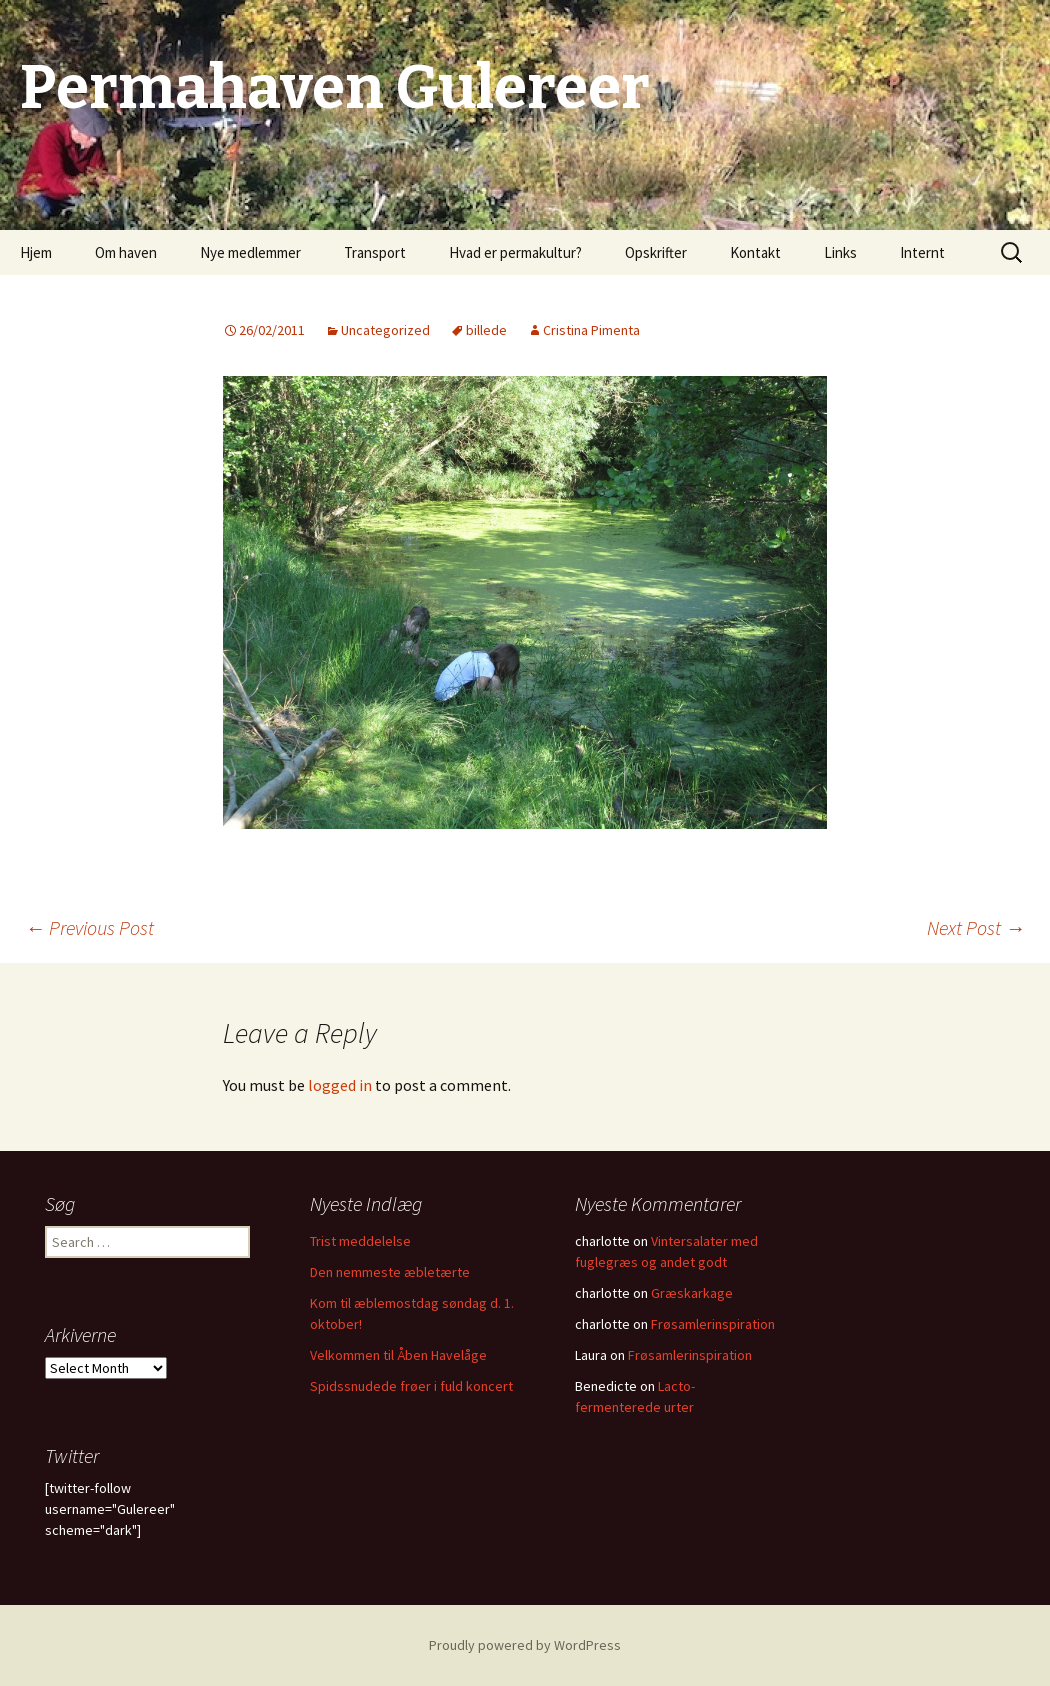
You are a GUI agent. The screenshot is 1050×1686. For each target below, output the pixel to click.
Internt (922, 252)
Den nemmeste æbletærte (390, 1272)
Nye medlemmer (250, 252)
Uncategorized (385, 330)
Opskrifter (656, 252)
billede (486, 330)
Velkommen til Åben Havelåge (398, 1355)
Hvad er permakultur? (515, 252)
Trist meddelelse (360, 1241)
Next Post (976, 927)
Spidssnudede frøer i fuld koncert (411, 1386)
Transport (375, 252)
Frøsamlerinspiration (713, 1324)
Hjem (36, 252)
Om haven (126, 252)
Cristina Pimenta (591, 330)
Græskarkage (692, 1293)
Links (840, 252)
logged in (340, 1085)
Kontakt (755, 252)
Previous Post (89, 927)
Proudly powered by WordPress (525, 1645)
